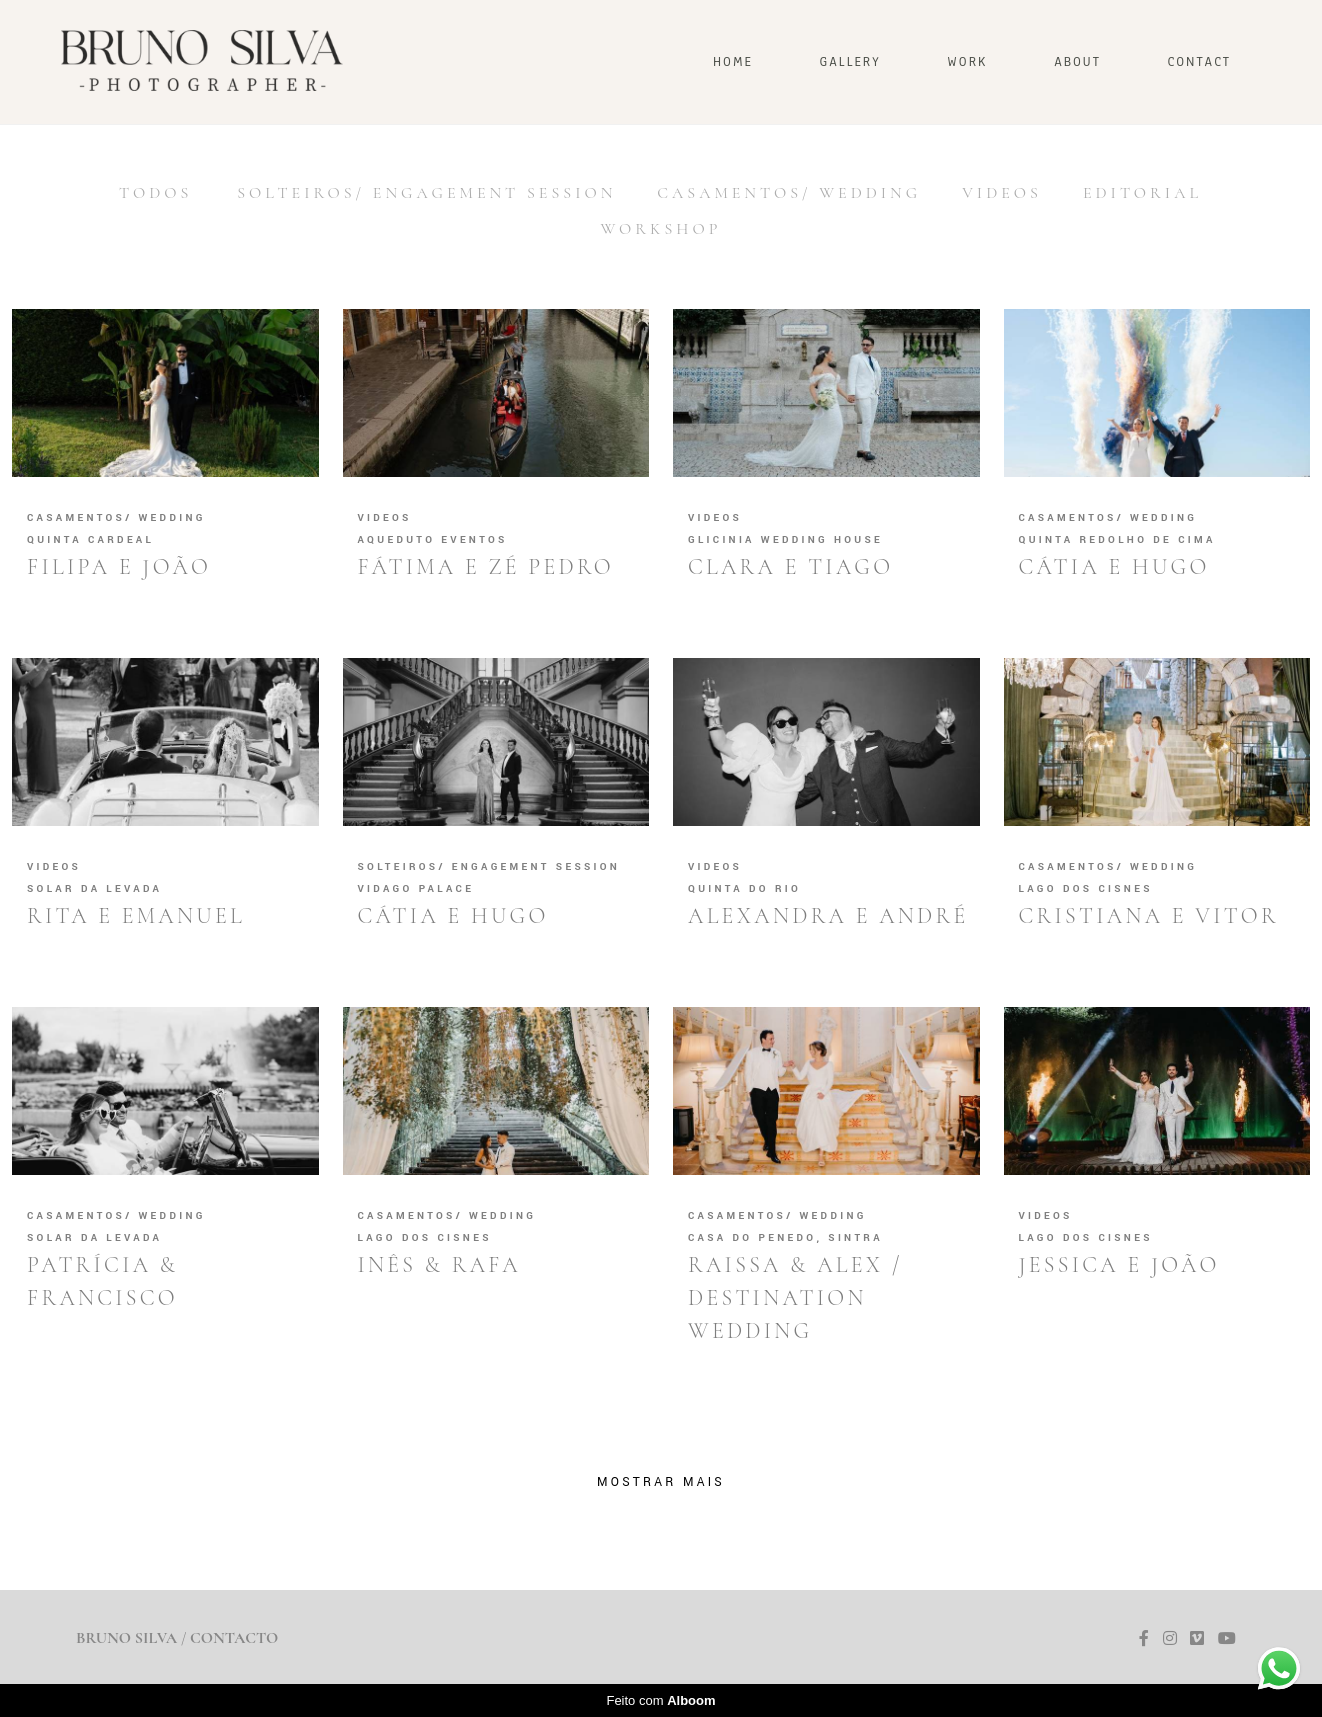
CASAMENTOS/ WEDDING (789, 193)
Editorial (1142, 193)
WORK (967, 62)
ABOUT (1077, 62)
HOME (733, 62)
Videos (1002, 193)
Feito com (660, 1700)
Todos (155, 193)
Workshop (661, 229)
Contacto (234, 1638)
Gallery (850, 62)
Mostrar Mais (661, 1482)
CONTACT (1199, 62)
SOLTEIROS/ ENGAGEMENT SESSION (426, 193)
